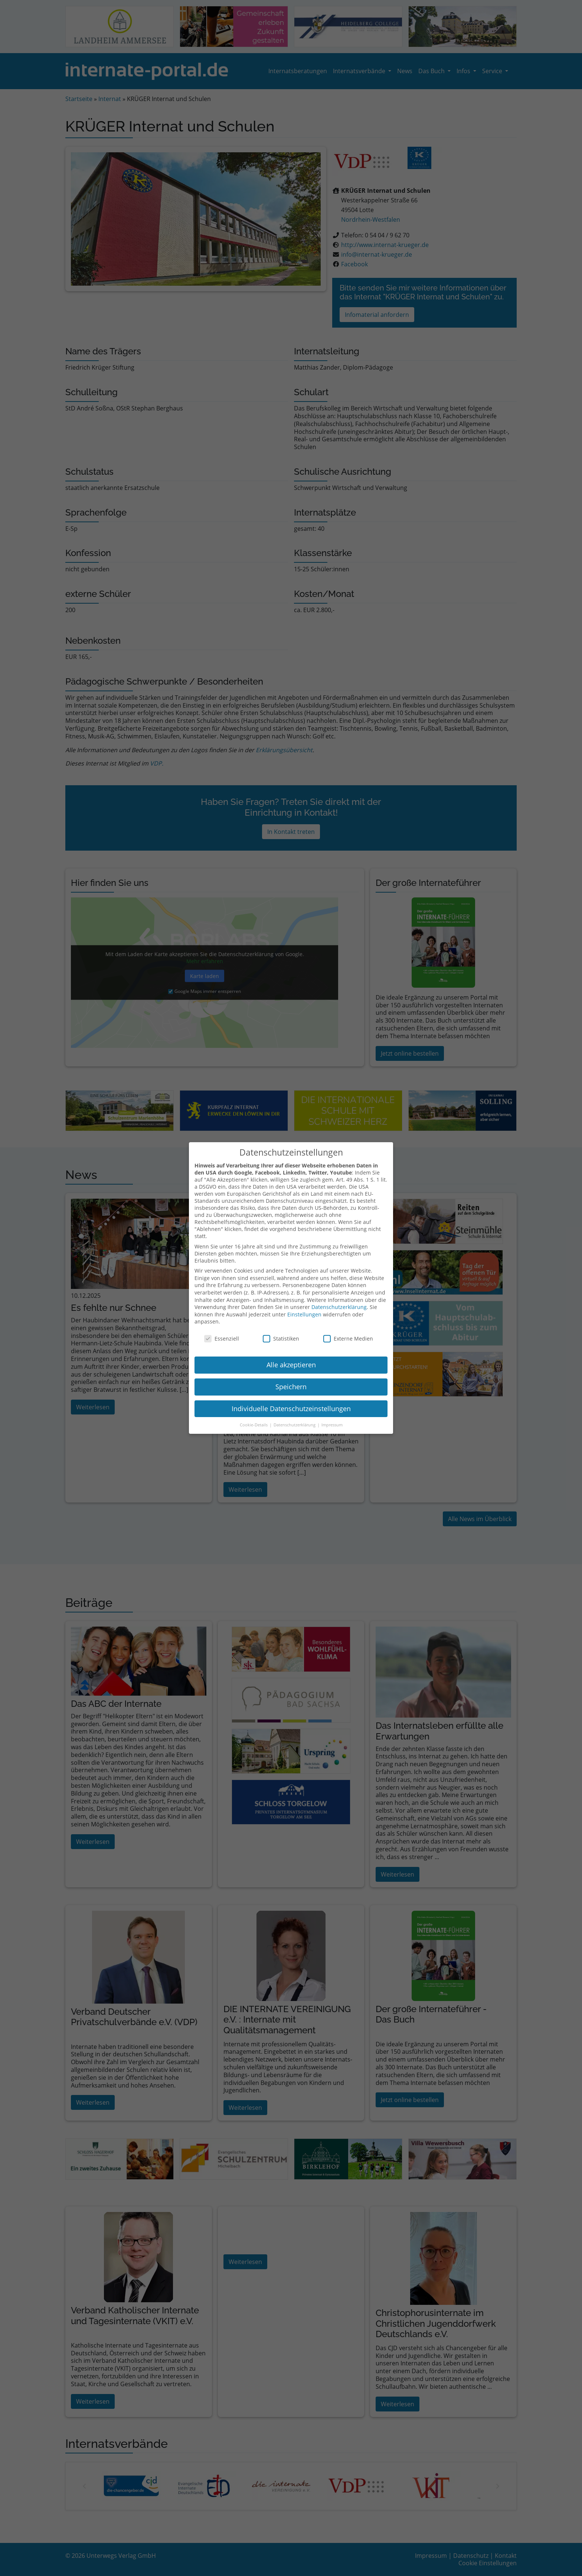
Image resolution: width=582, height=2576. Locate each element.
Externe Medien (348, 1330)
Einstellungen (304, 1305)
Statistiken (281, 1330)
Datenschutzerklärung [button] (295, 1416)
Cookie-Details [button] (254, 1416)
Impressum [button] (332, 1416)
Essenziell (221, 1330)
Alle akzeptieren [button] (291, 1356)
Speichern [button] (291, 1378)
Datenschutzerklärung (339, 1298)
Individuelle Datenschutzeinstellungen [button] (291, 1400)
